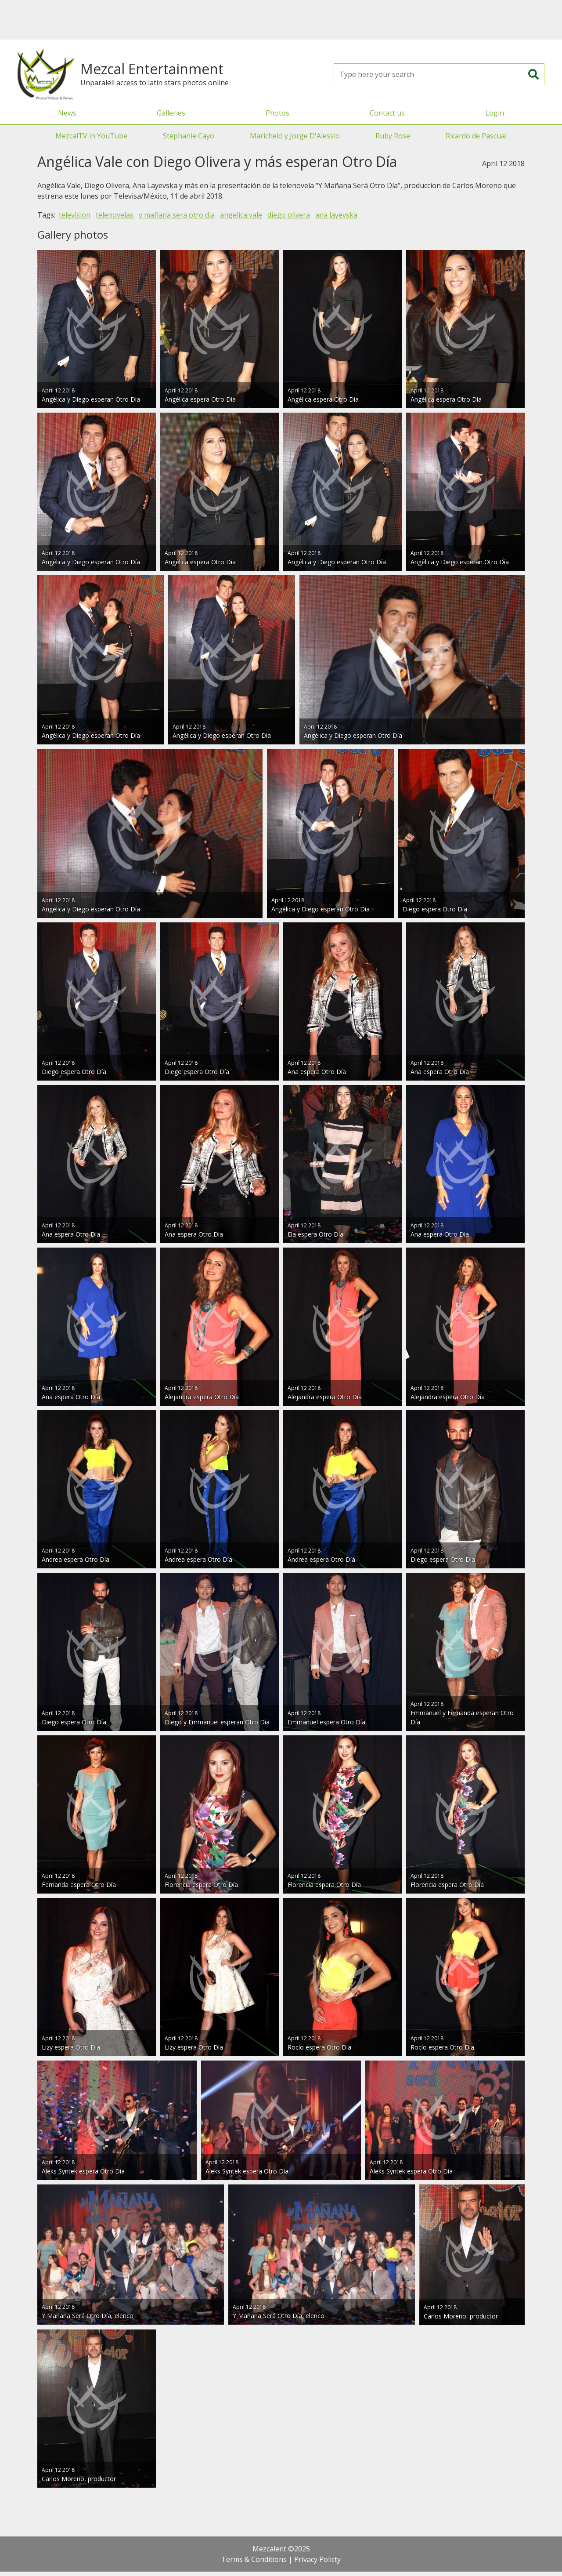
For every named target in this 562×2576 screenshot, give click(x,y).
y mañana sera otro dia (177, 215)
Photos (277, 113)
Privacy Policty (317, 2559)
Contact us (387, 113)
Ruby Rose (392, 136)
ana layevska (336, 215)
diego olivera (288, 215)
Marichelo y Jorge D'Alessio (295, 136)
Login (494, 113)
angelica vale (241, 215)
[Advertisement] (281, 20)
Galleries (171, 113)
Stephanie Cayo (188, 136)
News (67, 113)
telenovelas (114, 215)
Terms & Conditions (254, 2559)
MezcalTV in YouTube (91, 136)
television (74, 215)
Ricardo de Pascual (476, 136)
